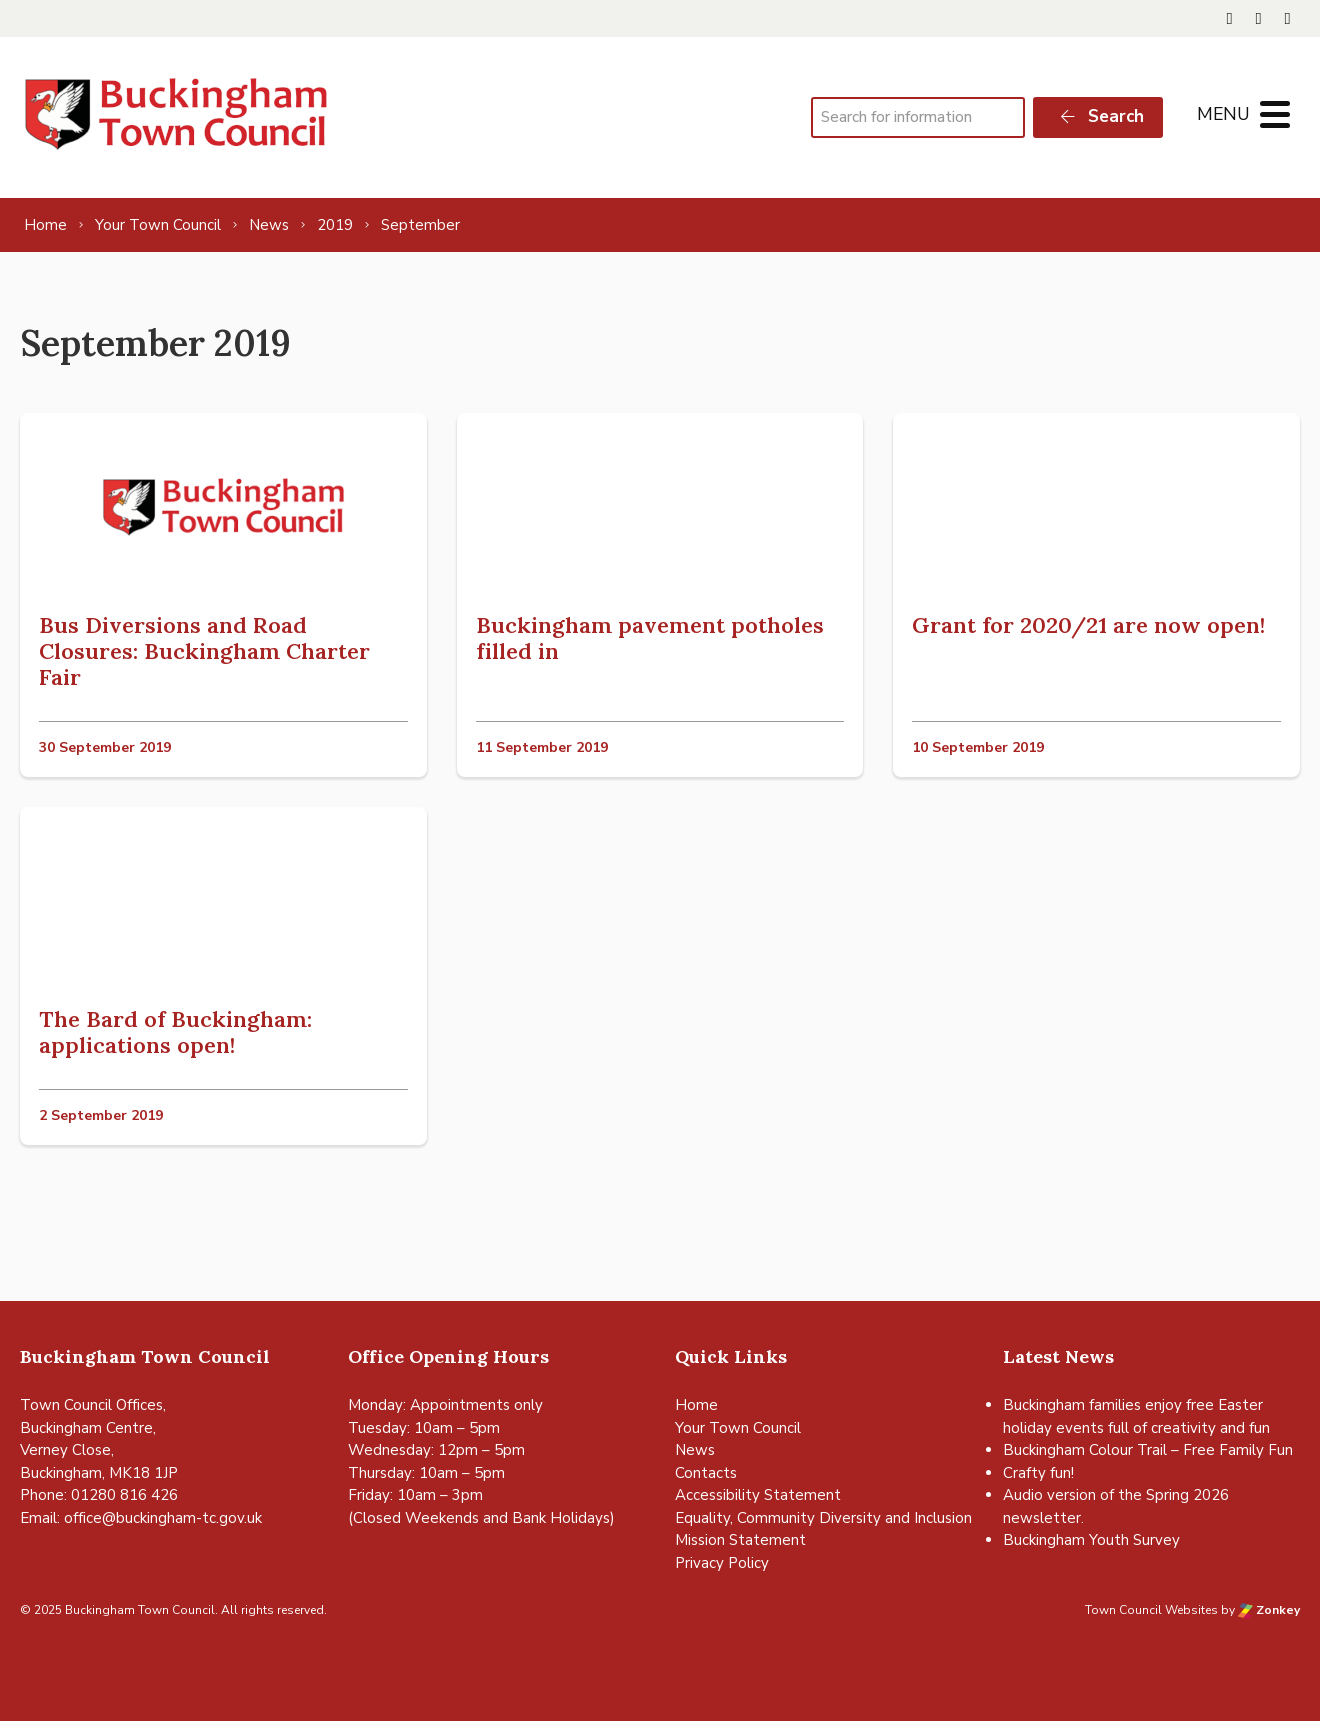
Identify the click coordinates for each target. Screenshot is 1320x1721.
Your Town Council (738, 1428)
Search (1101, 116)
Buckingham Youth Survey (1091, 1540)
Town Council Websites (1151, 1610)
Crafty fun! (1038, 1473)
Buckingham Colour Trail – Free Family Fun (1148, 1450)
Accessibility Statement (758, 1495)
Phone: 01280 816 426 (99, 1495)
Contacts (706, 1473)
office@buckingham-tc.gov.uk (163, 1518)
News (695, 1450)
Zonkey (1269, 1610)
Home (696, 1405)
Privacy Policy (722, 1563)
